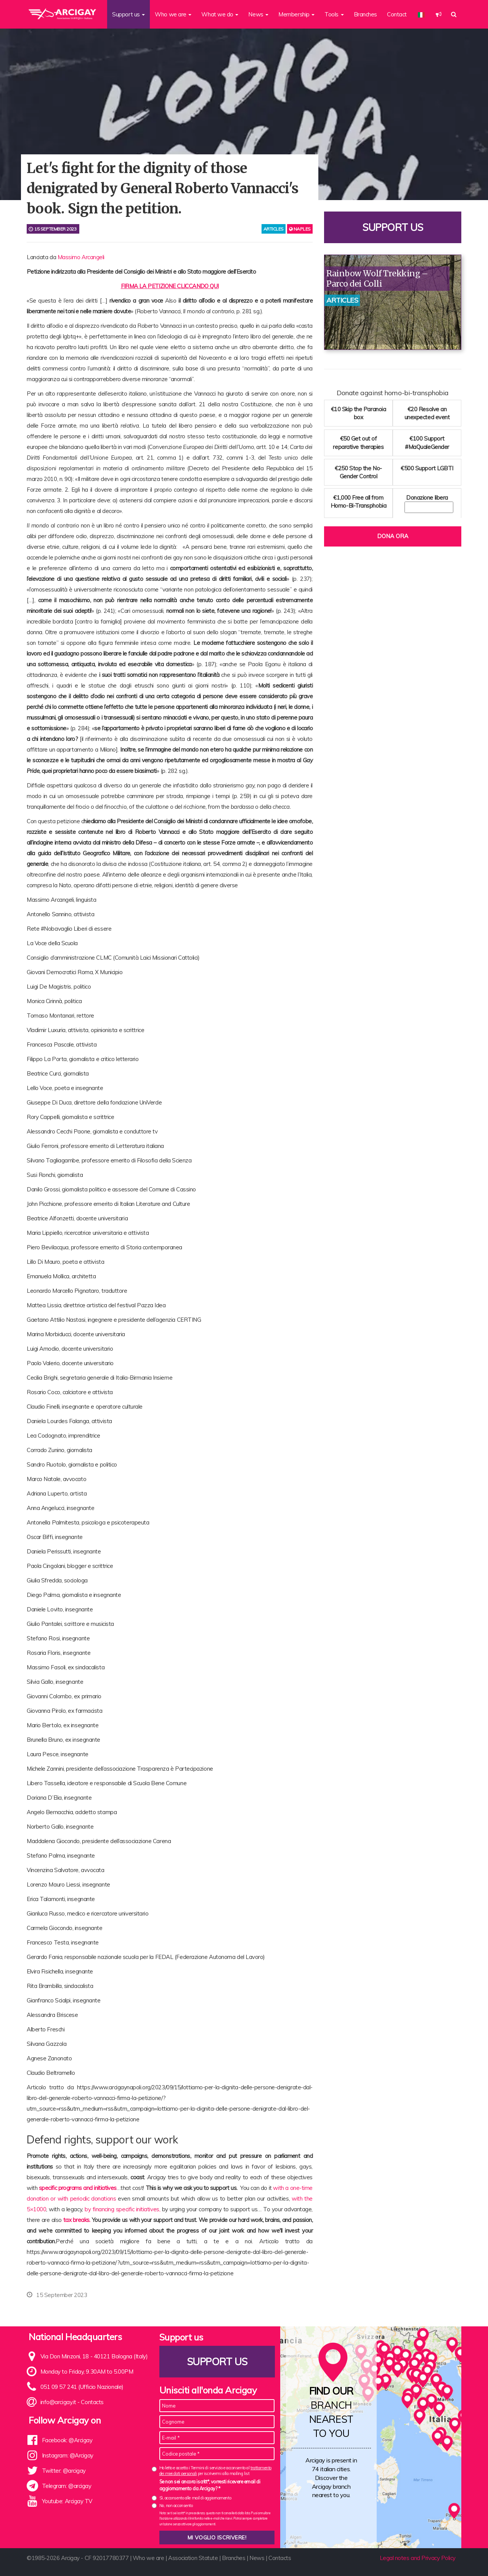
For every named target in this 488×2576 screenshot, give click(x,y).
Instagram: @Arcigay (67, 2455)
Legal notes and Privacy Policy (418, 2558)
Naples (300, 229)
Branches (365, 14)
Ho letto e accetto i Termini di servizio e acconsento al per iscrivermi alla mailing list (215, 2470)
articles (273, 229)
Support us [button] (128, 14)
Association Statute (193, 2558)
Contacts (92, 2402)
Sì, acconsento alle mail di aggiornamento (195, 2498)
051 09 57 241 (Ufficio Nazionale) (82, 2386)
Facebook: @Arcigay (67, 2440)
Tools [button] (334, 14)
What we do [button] (219, 14)
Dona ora (392, 536)
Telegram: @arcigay (67, 2485)
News (256, 2558)
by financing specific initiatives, (122, 2209)
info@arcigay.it (58, 2402)
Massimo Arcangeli (81, 257)
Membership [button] (296, 14)
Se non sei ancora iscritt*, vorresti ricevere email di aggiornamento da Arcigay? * (209, 2484)
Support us (392, 227)
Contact (397, 14)
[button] (438, 14)
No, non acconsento (176, 2505)
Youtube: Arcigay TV (67, 2501)
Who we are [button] (173, 14)
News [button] (258, 14)
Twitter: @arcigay (64, 2470)
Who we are (148, 2558)
